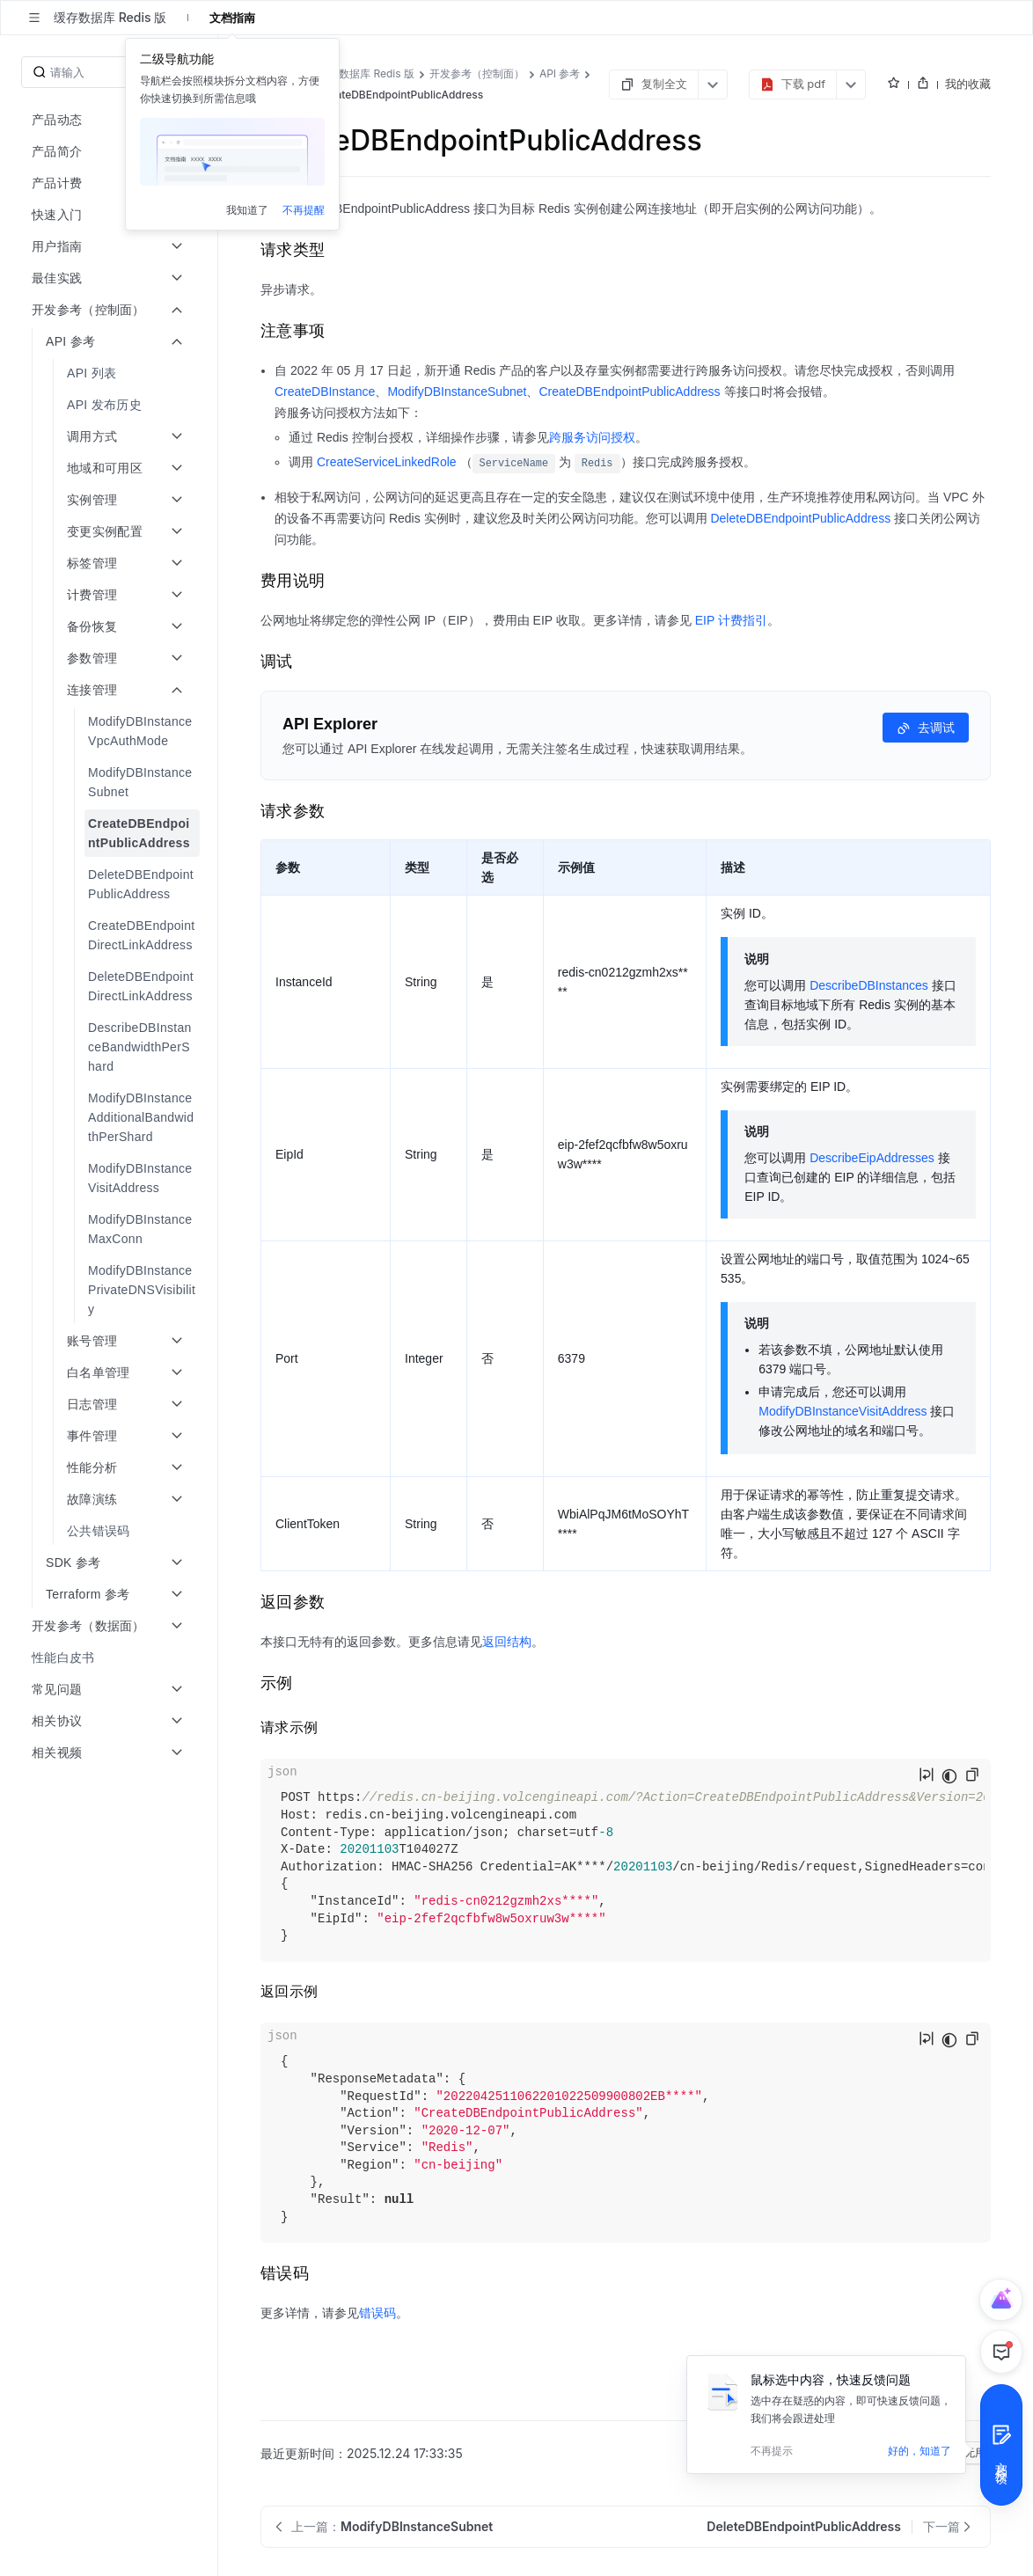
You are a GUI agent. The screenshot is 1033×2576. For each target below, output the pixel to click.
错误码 (377, 2313)
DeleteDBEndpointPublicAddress (800, 518)
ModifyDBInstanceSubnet (456, 391)
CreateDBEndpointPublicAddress (629, 391)
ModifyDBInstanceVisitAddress (842, 1411)
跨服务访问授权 (592, 437)
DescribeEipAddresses (872, 1158)
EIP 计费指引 (731, 620)
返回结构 (506, 1642)
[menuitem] (110, 373)
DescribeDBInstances (869, 985)
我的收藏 (968, 84)
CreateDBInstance (325, 391)
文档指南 (232, 18)
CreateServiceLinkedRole (387, 462)
